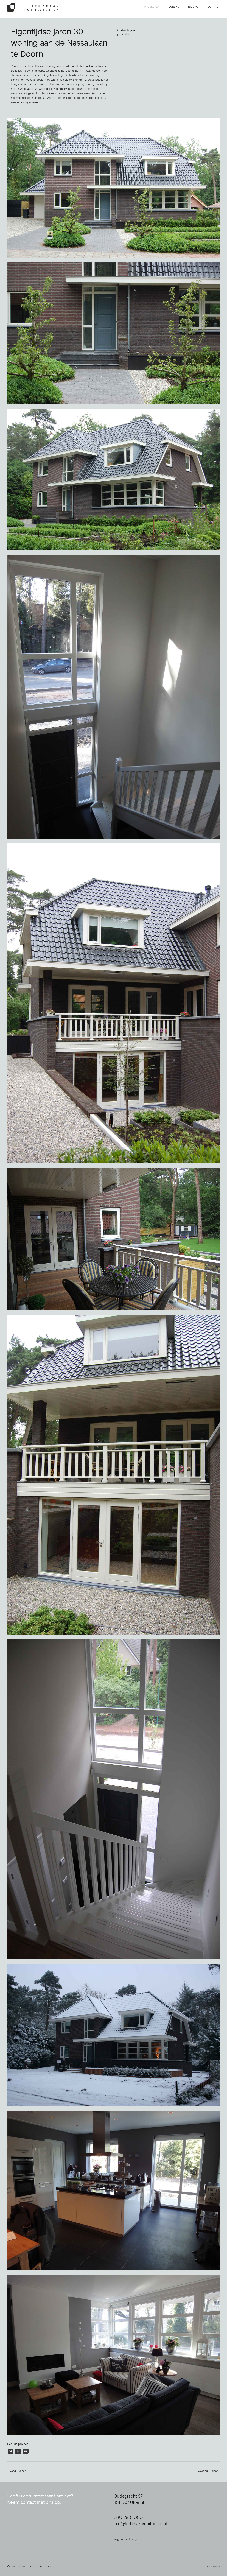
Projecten (152, 6)
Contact (214, 6)
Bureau (174, 6)
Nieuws (193, 6)
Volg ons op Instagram (127, 2539)
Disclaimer (213, 2566)
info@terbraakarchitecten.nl (140, 2523)
